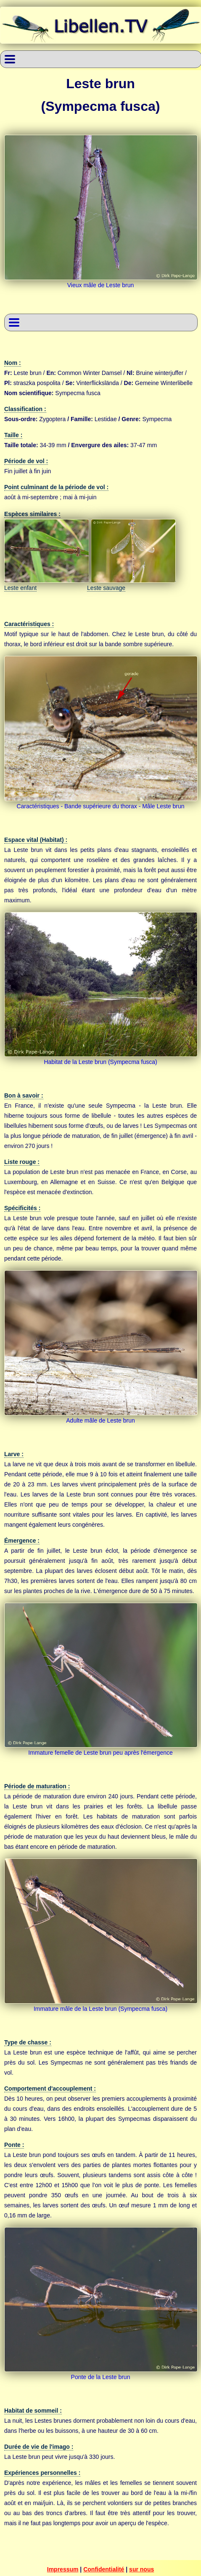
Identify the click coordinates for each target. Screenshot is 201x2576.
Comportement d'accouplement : (50, 2088)
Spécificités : (22, 1208)
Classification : (25, 409)
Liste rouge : (22, 1161)
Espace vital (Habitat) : (35, 839)
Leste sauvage (106, 587)
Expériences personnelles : (42, 2472)
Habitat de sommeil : (33, 2410)
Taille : (13, 435)
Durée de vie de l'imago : (38, 2446)
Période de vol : (26, 461)
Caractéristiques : (29, 624)
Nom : (12, 362)
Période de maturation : (37, 1786)
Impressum (63, 2569)
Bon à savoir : (23, 1095)
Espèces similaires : (32, 514)
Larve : (14, 1454)
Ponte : (14, 2144)
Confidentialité (103, 2569)
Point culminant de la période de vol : (56, 487)
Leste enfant (20, 587)
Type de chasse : (27, 2042)
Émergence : (22, 1540)
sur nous (141, 2569)
